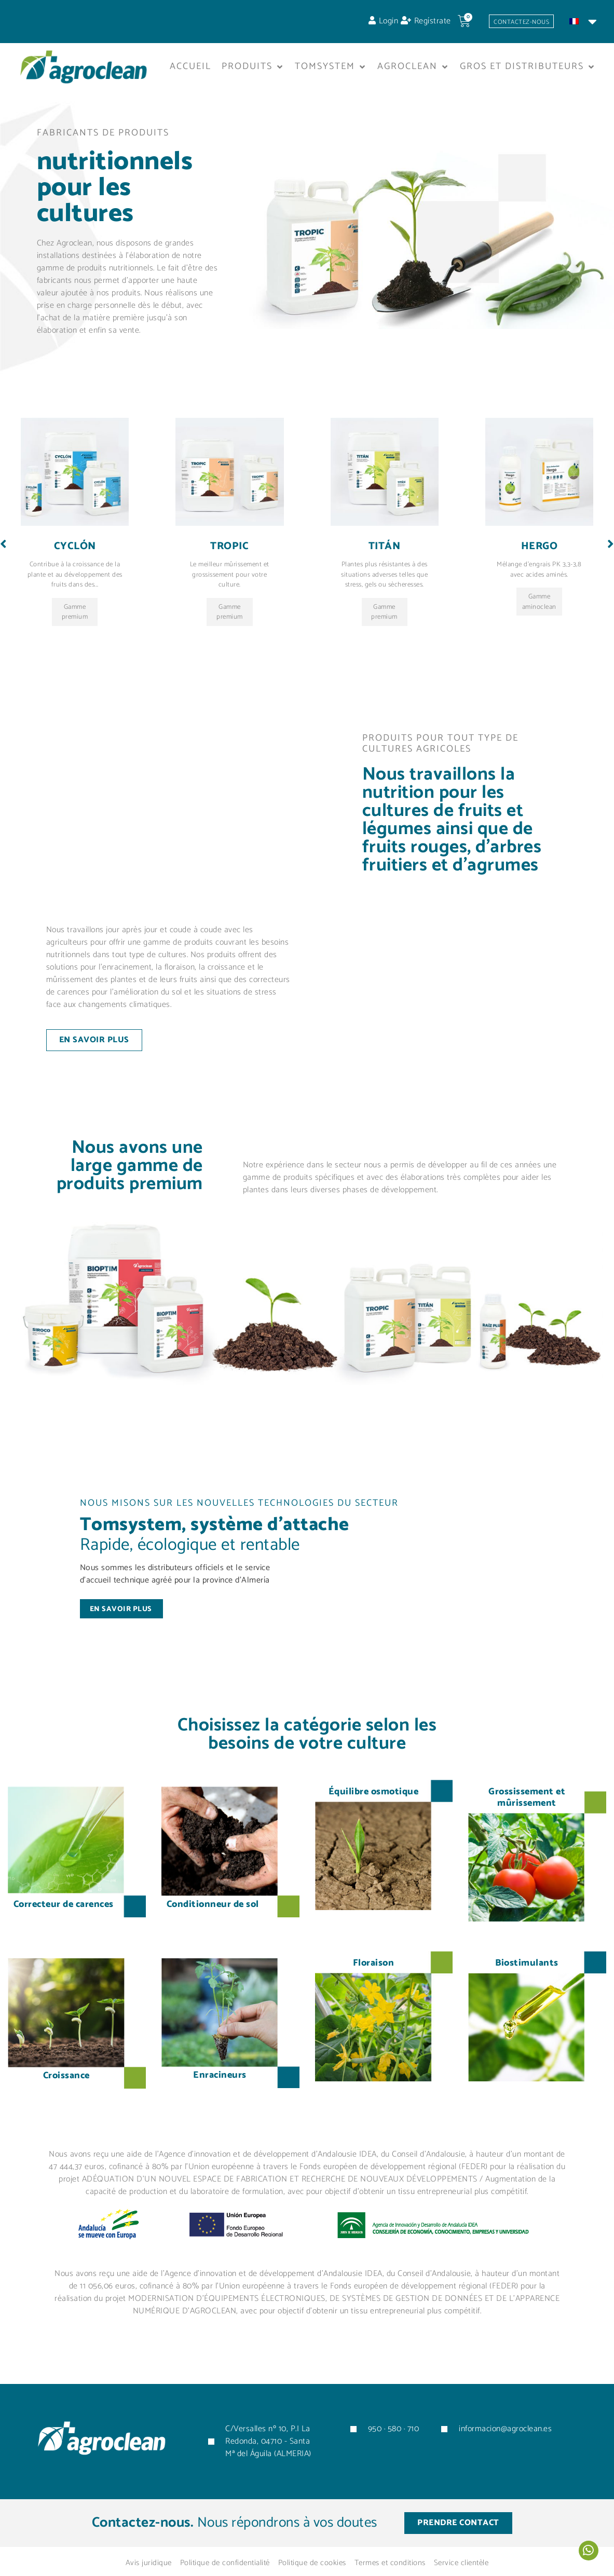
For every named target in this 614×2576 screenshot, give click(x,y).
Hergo (539, 581)
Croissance (66, 2097)
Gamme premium (75, 650)
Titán (385, 581)
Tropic (229, 581)
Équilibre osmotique (374, 1813)
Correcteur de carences (63, 1926)
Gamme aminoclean (539, 638)
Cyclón (75, 581)
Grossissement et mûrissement (526, 1819)
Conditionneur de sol (213, 1926)
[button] (253, 71)
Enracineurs (220, 2097)
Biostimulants (526, 1985)
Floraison (373, 1985)
